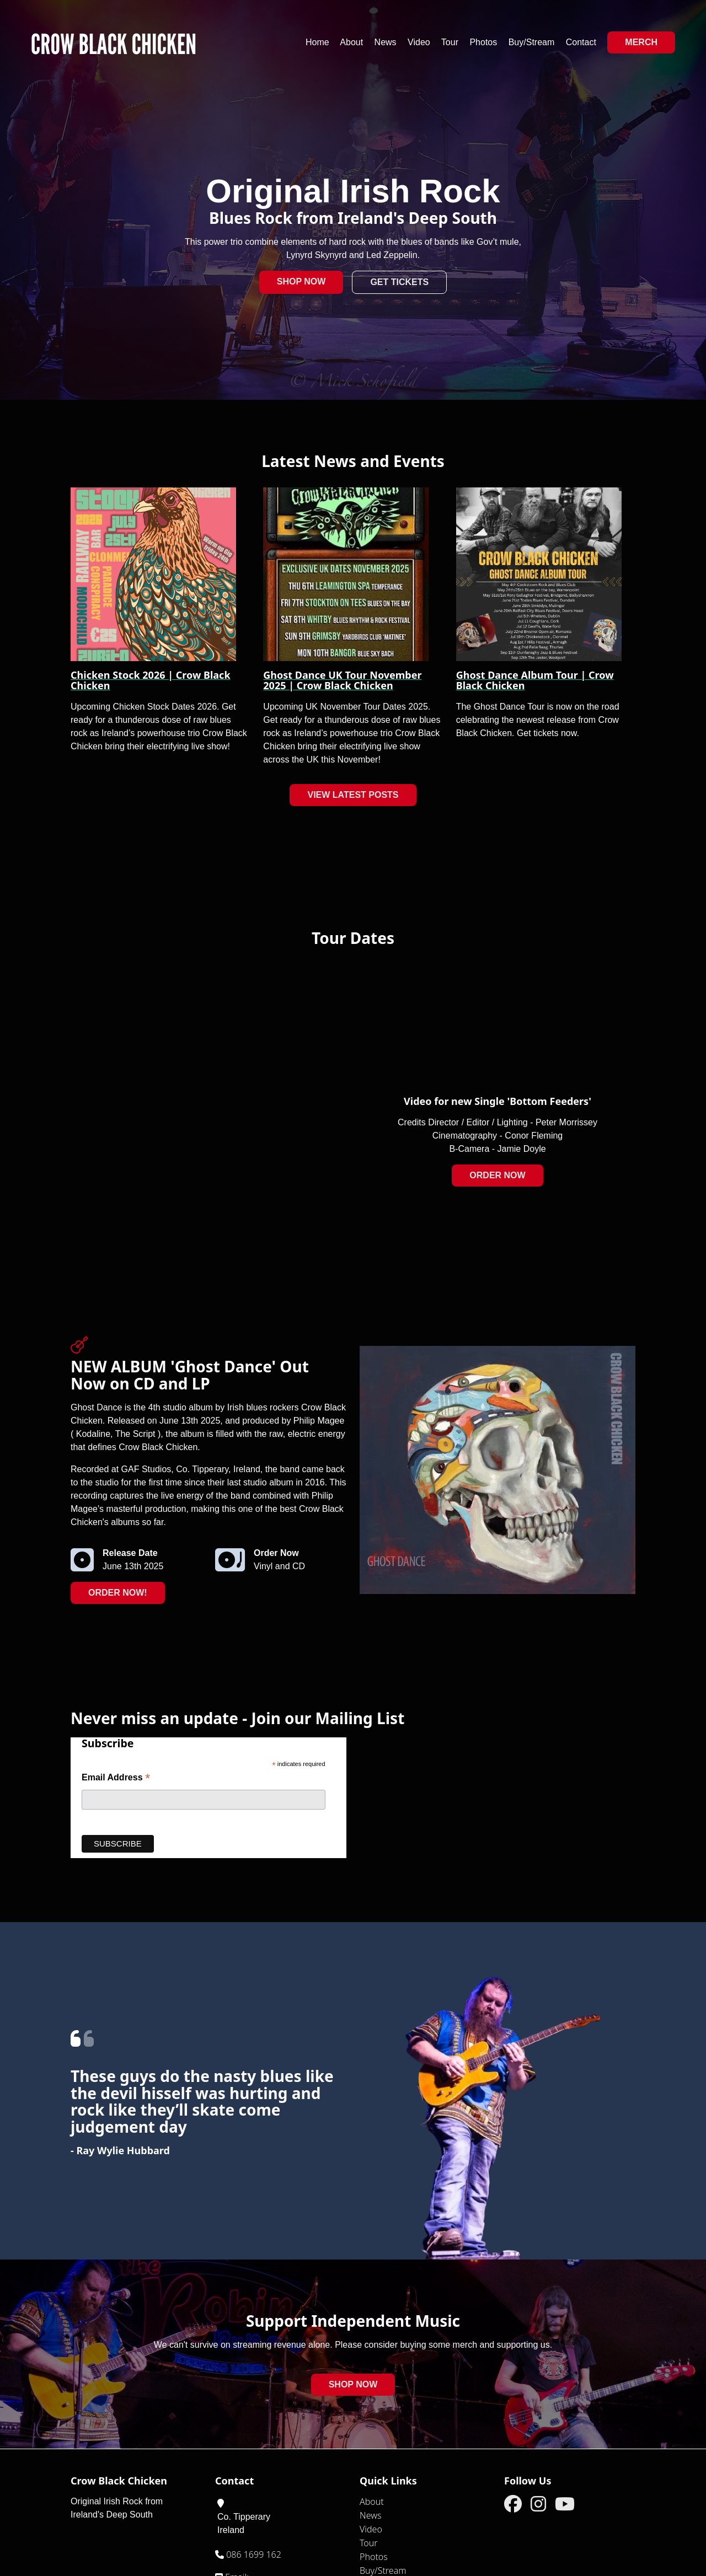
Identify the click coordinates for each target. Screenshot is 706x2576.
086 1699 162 (252, 2554)
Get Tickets (399, 282)
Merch (641, 42)
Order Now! (117, 1592)
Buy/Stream (532, 42)
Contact (581, 42)
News (386, 42)
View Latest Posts (352, 794)
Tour (449, 42)
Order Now (497, 1175)
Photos (483, 42)
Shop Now (301, 281)
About (351, 42)
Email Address (116, 1778)
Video (419, 42)
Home (317, 42)
